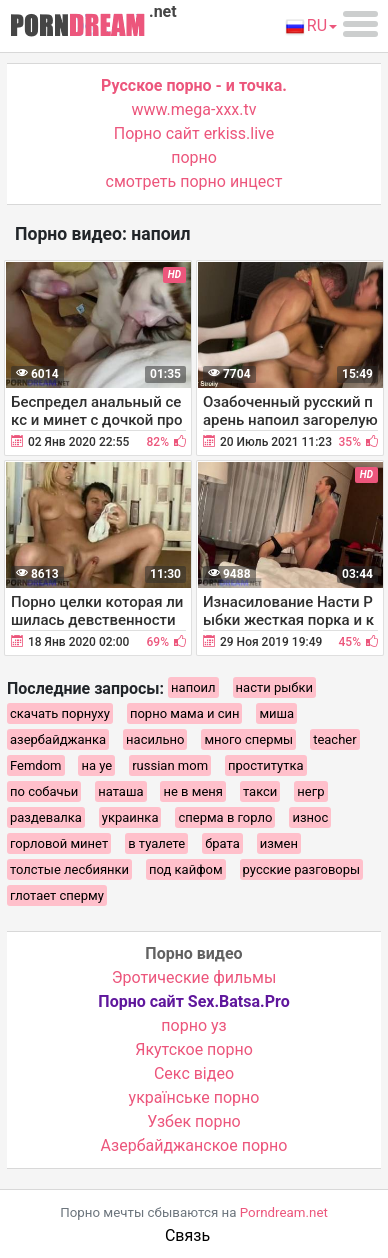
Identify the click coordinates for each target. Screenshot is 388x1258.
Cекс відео (194, 1073)
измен (279, 843)
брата (222, 843)
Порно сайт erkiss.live (194, 133)
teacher (334, 739)
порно (194, 157)
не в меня (192, 791)
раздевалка (46, 817)
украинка (130, 817)
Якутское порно (194, 1049)
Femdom (36, 765)
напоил (193, 687)
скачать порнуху (60, 713)
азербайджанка (58, 739)
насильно (155, 739)
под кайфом (186, 869)
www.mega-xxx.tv (194, 109)
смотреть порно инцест (194, 181)
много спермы (248, 739)
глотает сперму (57, 895)
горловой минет (59, 843)
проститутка (266, 765)
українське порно (194, 1097)
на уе (96, 765)
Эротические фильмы (194, 977)
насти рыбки (274, 687)
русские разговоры (302, 869)
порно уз (193, 1025)
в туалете (156, 843)
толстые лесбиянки (69, 869)
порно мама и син (185, 713)
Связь (187, 1235)
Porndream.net (284, 1212)
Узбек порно (194, 1121)
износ (310, 817)
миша (276, 713)
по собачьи (44, 791)
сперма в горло (225, 817)
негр (310, 791)
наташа (120, 791)
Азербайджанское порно (194, 1145)
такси (260, 791)
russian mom (170, 765)
